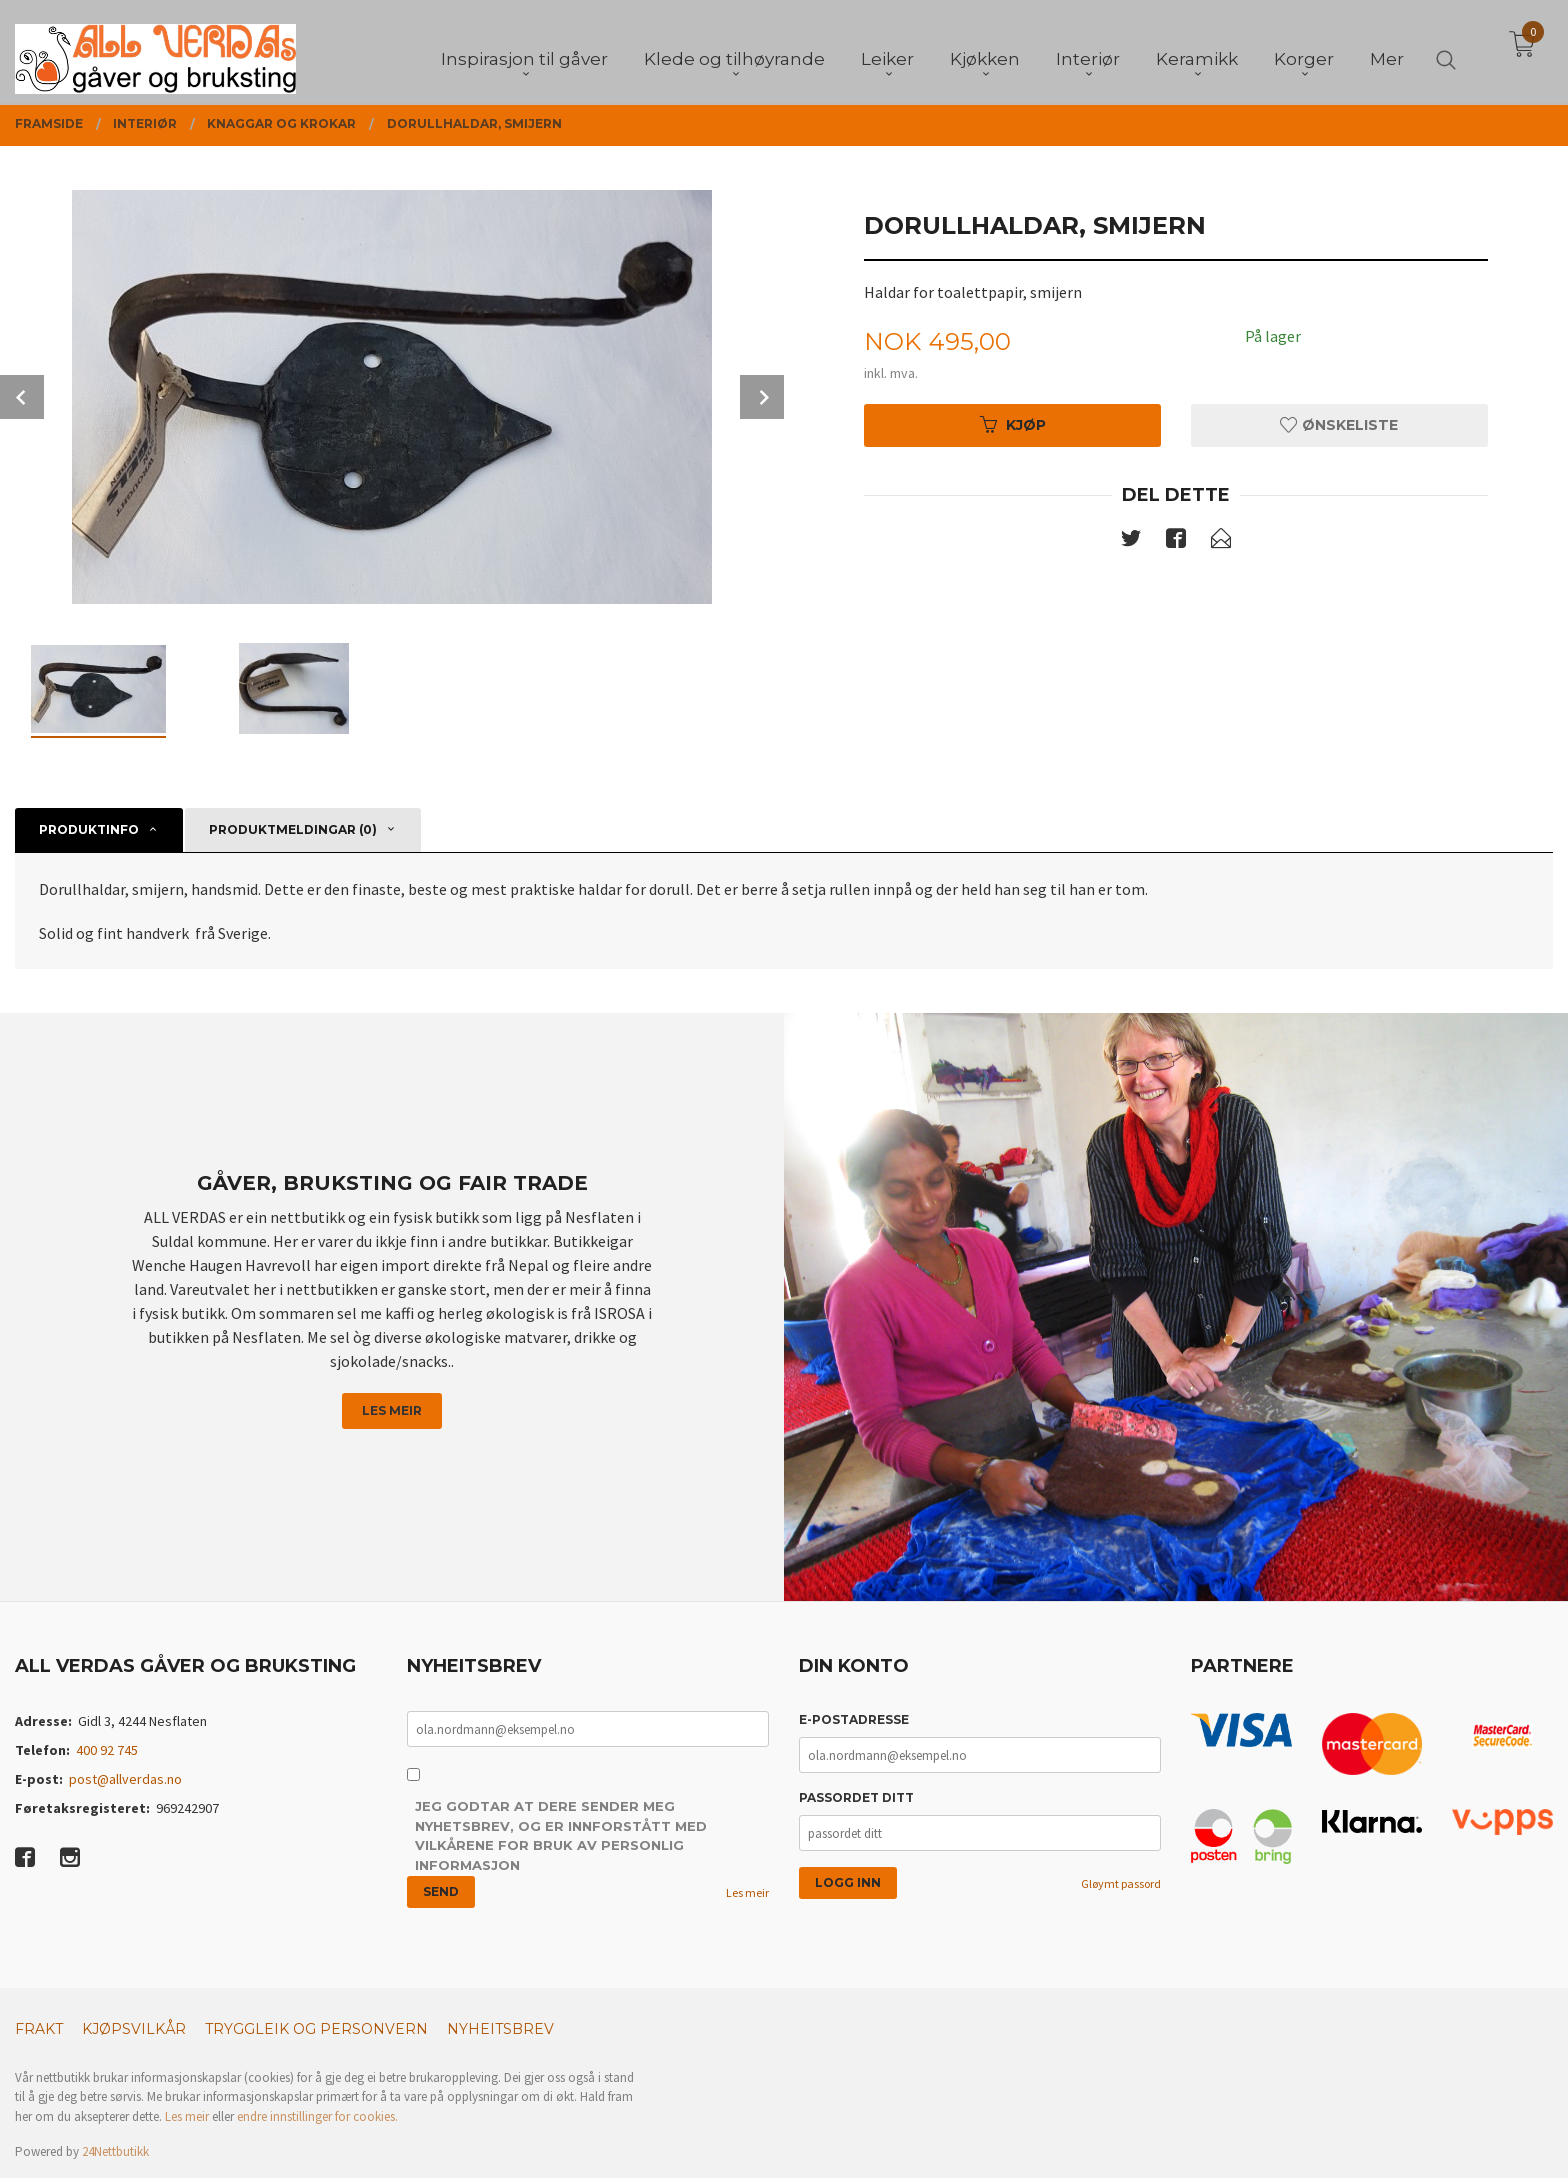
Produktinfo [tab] (89, 829)
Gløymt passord (1121, 1883)
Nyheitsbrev (500, 2029)
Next (762, 397)
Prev (22, 397)
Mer (1387, 51)
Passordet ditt (856, 1797)
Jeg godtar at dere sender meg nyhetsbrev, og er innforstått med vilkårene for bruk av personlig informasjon (561, 1835)
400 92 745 (107, 1750)
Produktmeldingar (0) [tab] (293, 829)
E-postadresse (854, 1719)
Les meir (392, 1410)
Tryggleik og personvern (316, 2029)
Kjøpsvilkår (134, 2029)
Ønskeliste (1339, 425)
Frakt (39, 2029)
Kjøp (1013, 425)
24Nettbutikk (115, 2151)
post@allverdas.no (125, 1779)
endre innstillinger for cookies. (317, 2116)
